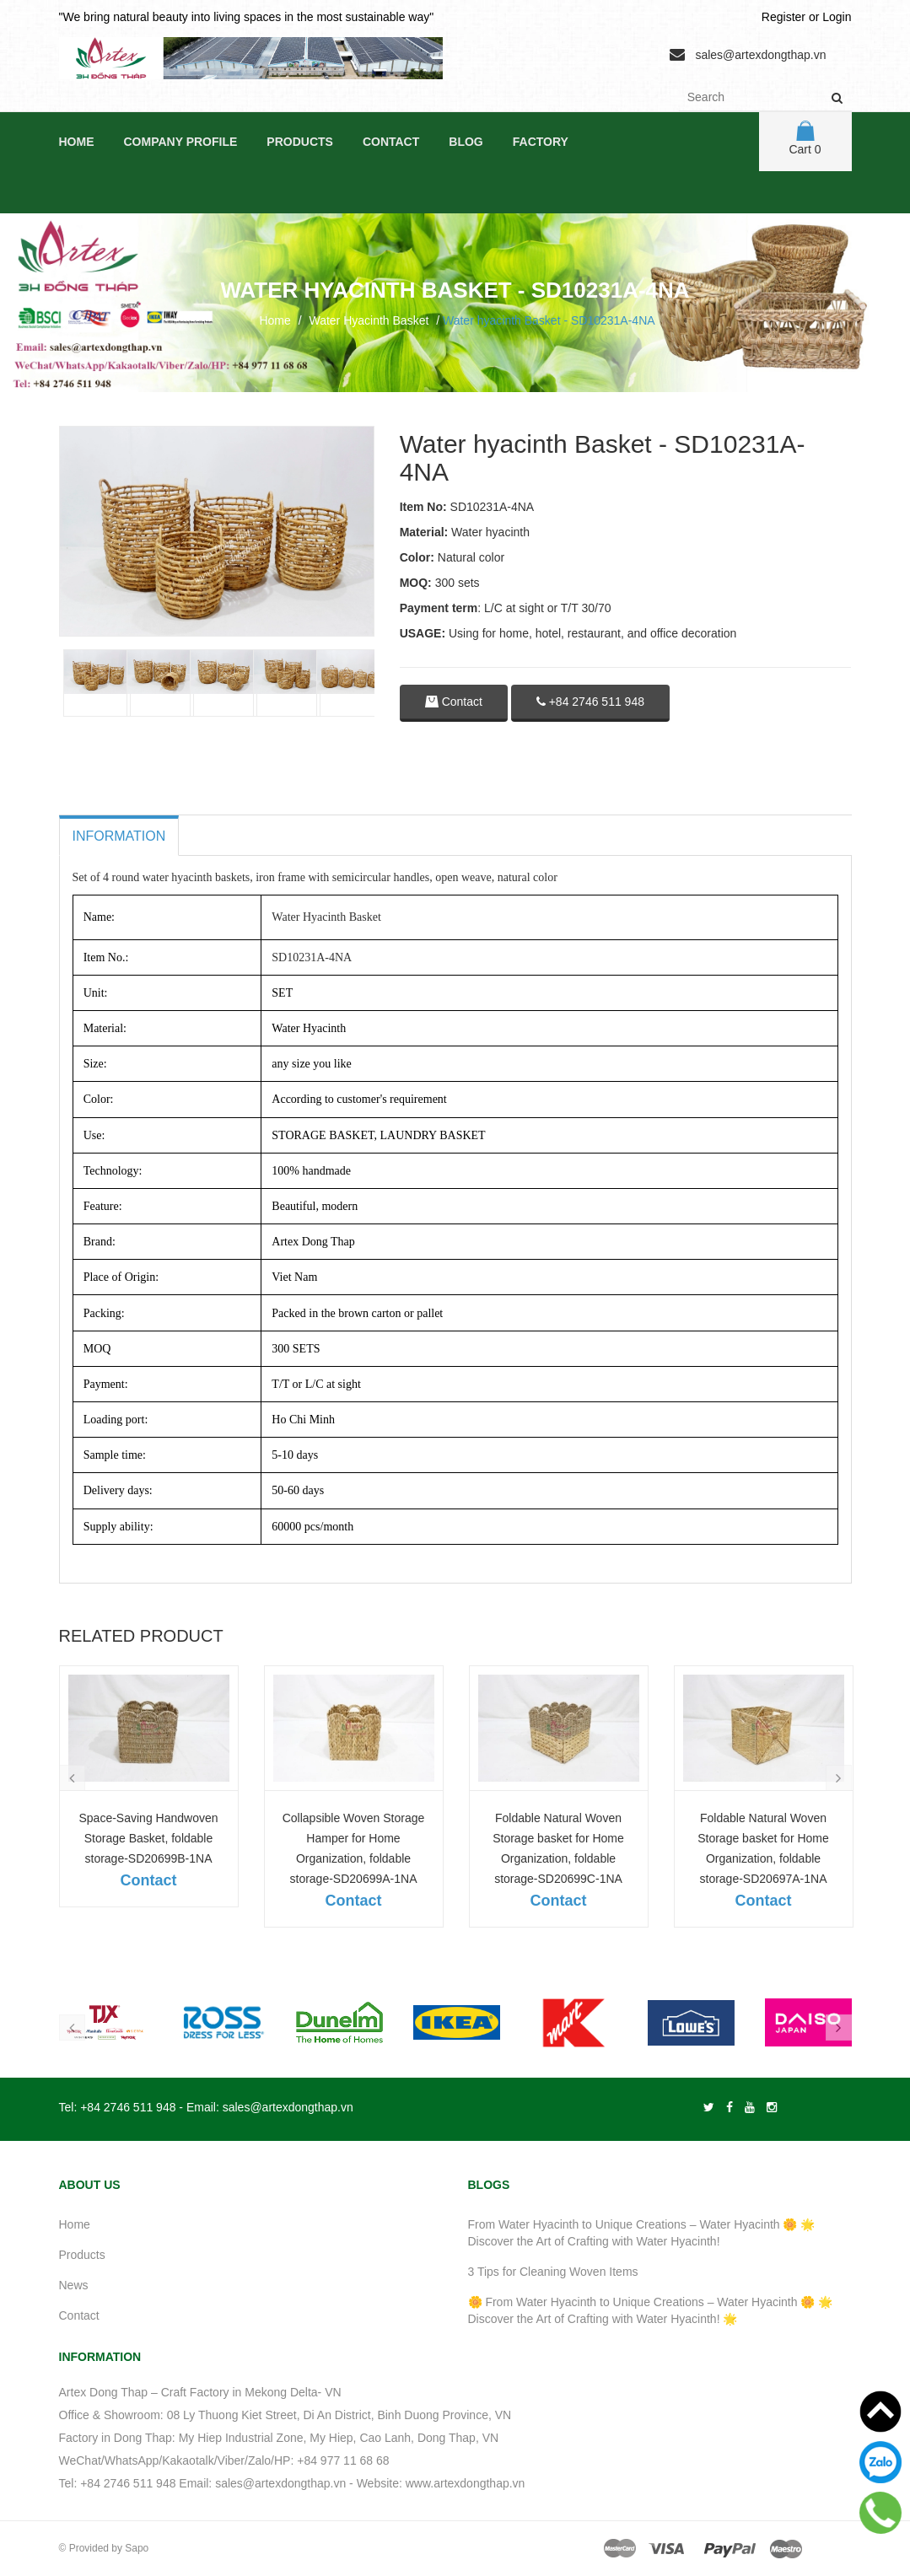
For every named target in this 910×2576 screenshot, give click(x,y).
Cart (805, 138)
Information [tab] (119, 836)
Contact (391, 141)
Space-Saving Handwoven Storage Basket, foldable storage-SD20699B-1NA (148, 1838)
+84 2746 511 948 (590, 701)
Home (76, 141)
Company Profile (181, 141)
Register (783, 17)
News (74, 2285)
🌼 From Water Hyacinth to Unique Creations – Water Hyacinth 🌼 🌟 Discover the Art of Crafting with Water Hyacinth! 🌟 (650, 2310)
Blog (465, 141)
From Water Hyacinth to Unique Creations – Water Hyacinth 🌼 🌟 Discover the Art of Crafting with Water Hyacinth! (642, 2233)
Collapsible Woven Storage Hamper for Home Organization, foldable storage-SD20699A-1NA (354, 1848)
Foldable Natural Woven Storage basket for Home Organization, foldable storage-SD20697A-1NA (763, 1848)
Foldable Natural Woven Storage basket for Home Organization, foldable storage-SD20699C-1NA (558, 1848)
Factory (540, 141)
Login (836, 17)
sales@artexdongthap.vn (760, 55)
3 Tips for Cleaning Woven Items (553, 2271)
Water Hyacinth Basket (368, 320)
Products (300, 141)
